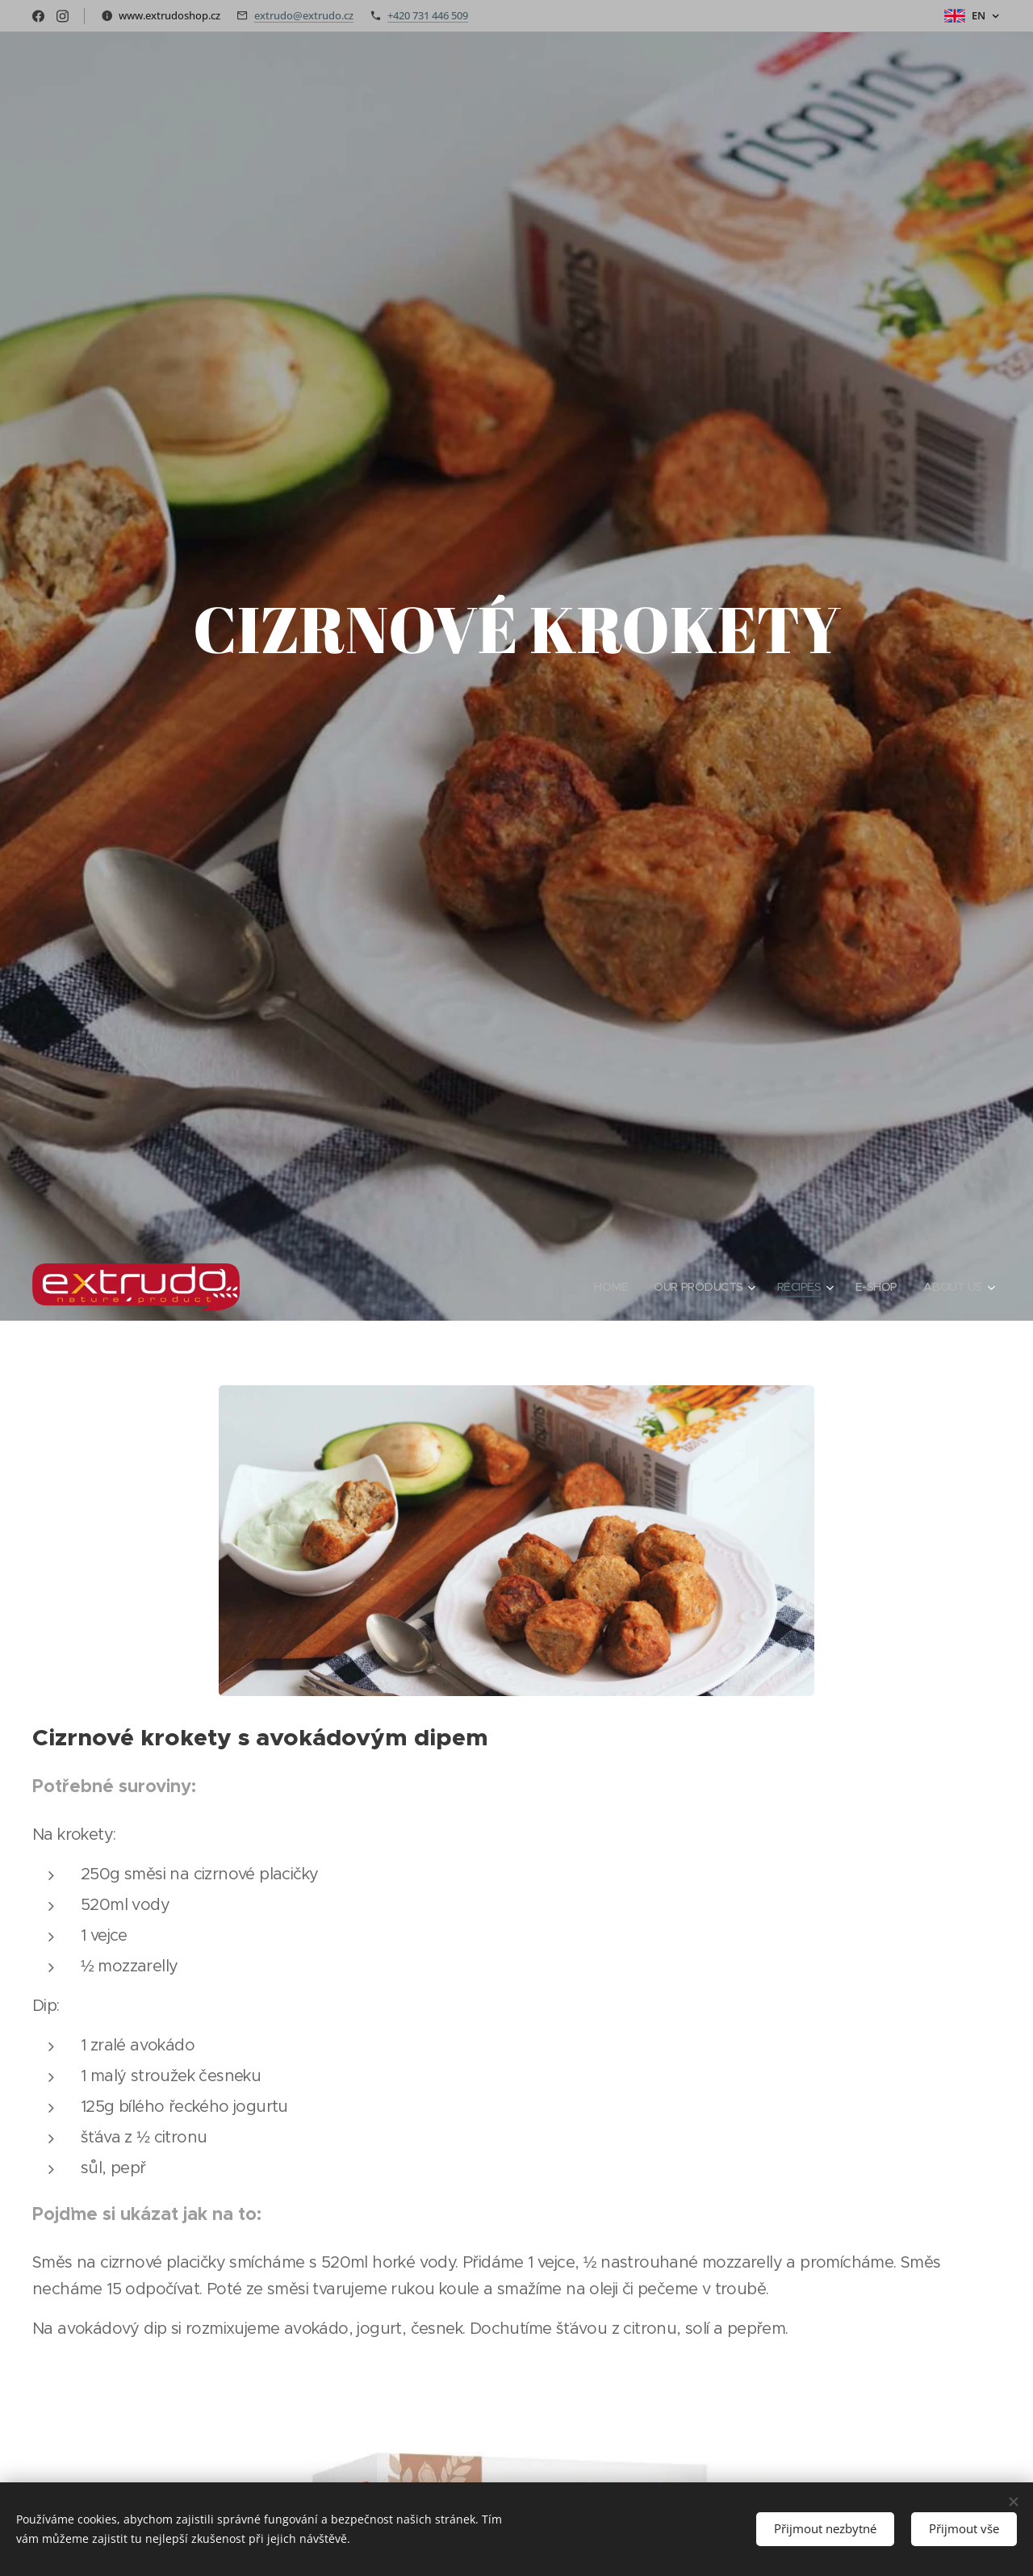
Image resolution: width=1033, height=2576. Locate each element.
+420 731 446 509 (427, 15)
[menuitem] (602, 1287)
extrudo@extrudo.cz (303, 15)
